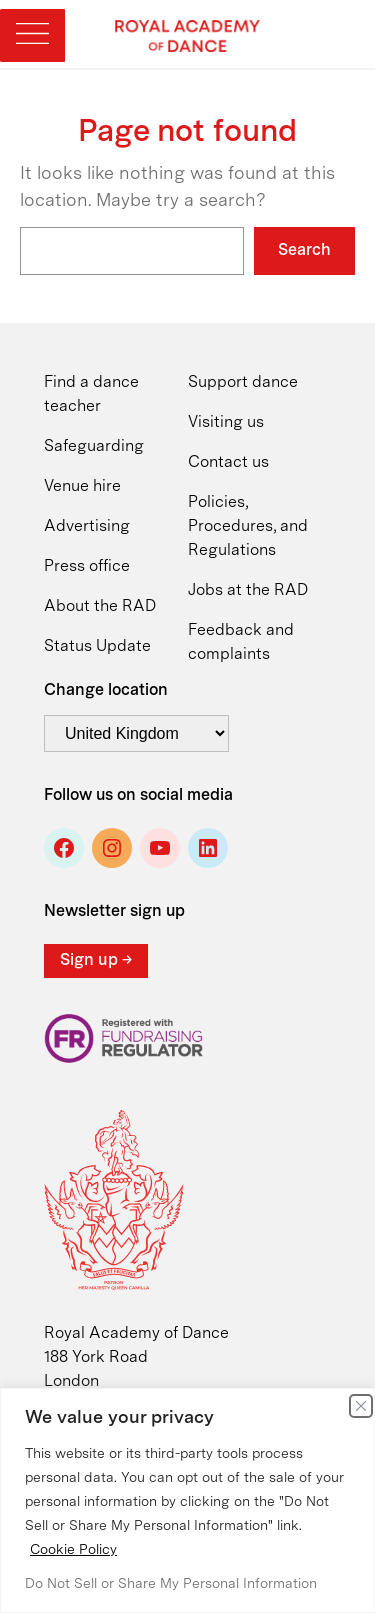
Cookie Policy (73, 1550)
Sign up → (96, 961)
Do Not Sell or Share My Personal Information (171, 1584)
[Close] (361, 1406)
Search (304, 251)
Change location (106, 691)
